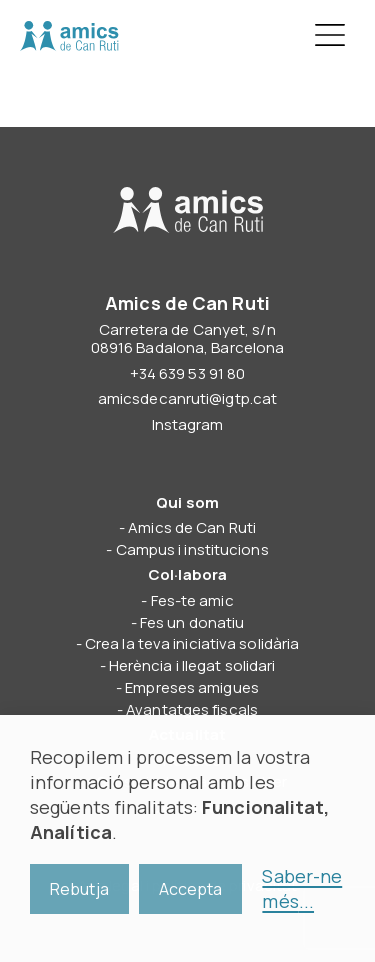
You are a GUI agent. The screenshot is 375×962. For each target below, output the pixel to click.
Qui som (187, 502)
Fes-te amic (192, 600)
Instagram (188, 424)
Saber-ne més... (302, 888)
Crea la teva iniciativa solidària (192, 643)
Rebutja (79, 889)
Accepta (191, 889)
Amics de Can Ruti (69, 36)
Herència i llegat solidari (192, 665)
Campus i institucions (192, 549)
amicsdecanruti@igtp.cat (187, 398)
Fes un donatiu (192, 622)
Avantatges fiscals (192, 709)
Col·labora (187, 574)
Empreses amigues (192, 687)
